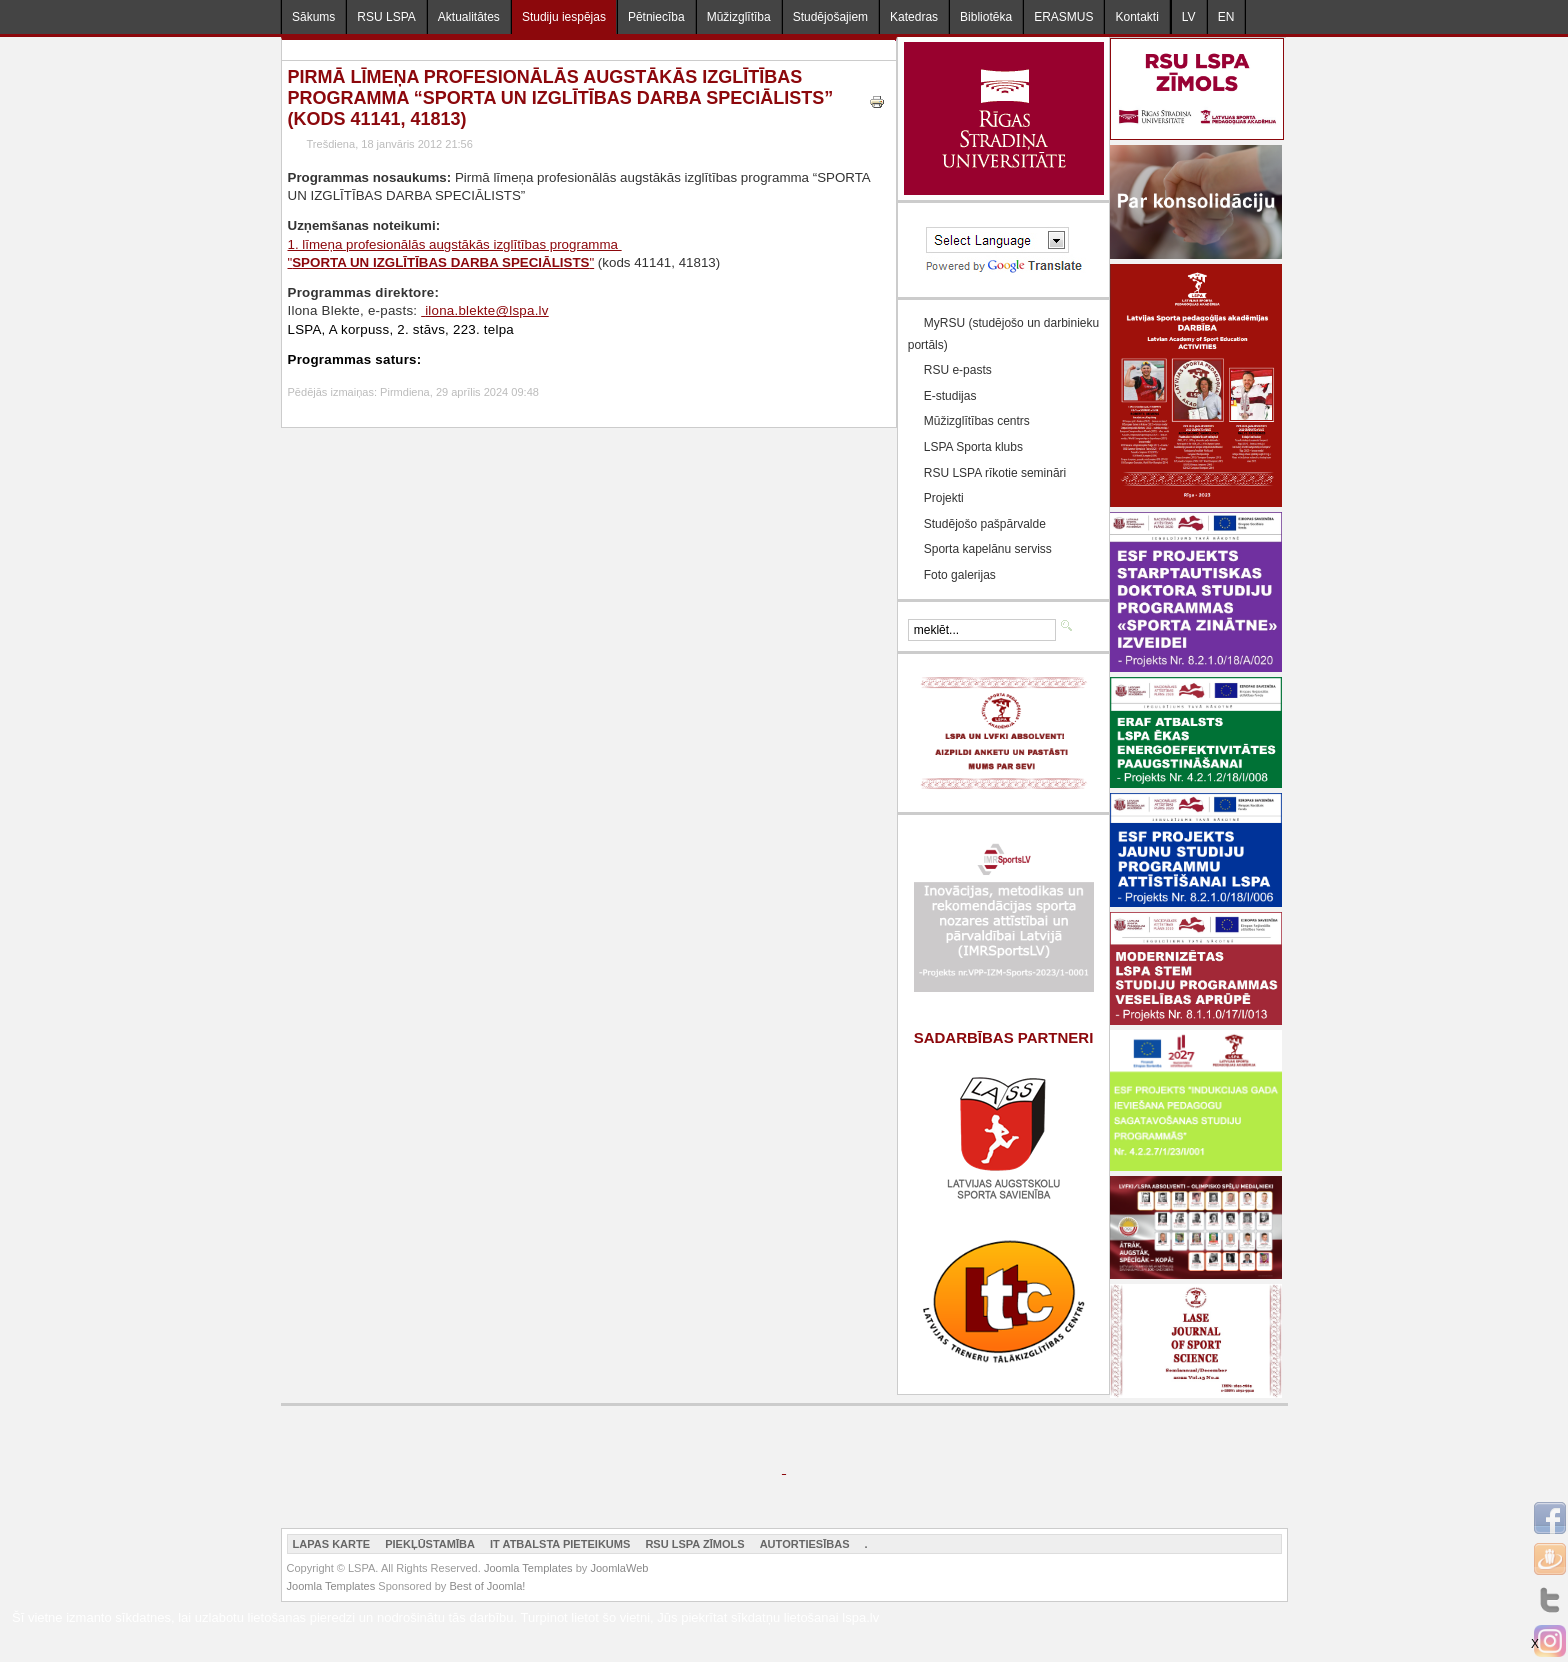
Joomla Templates (528, 1568)
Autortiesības (805, 1544)
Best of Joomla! (487, 1586)
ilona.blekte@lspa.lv (487, 310)
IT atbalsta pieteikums (560, 1544)
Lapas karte (332, 1544)
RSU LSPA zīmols (694, 1544)
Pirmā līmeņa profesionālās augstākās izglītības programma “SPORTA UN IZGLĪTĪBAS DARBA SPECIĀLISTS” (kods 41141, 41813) (561, 98)
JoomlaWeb (619, 1568)
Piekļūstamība (430, 1544)
